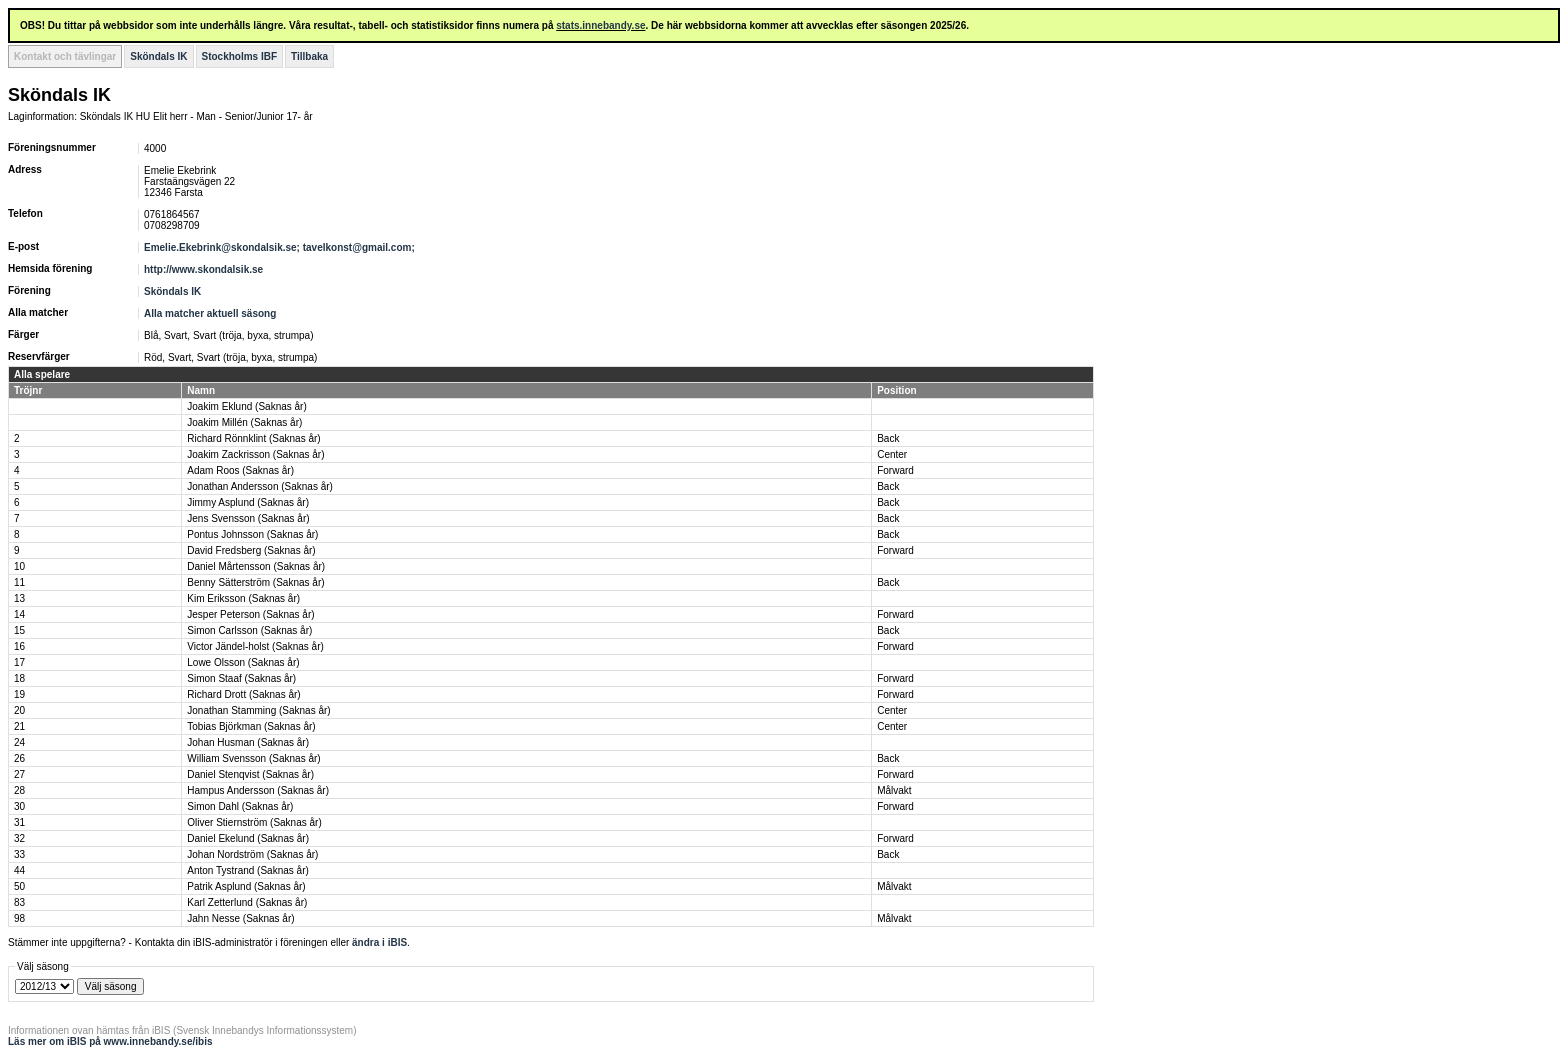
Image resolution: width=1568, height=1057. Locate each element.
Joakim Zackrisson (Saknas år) (255, 454)
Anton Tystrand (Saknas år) (248, 870)
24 (19, 742)
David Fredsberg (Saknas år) (251, 550)
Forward (895, 470)
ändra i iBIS (379, 942)
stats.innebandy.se (600, 25)
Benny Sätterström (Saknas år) (255, 582)
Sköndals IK (158, 56)
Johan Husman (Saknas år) (248, 742)
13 (19, 598)
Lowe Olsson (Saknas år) (243, 662)
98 (19, 918)
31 (19, 822)
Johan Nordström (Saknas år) (252, 854)
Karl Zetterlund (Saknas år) (247, 902)
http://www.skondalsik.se (203, 269)
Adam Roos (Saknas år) (240, 470)
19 (19, 694)
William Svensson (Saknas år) (253, 758)
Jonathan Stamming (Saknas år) (258, 710)
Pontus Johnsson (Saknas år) (252, 534)
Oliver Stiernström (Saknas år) (254, 822)
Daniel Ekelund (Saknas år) (248, 838)
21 (19, 726)
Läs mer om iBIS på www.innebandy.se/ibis (110, 1041)
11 (19, 582)
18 (19, 678)
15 (19, 630)
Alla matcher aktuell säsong (210, 313)
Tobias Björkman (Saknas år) (251, 726)
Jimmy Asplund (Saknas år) (248, 502)
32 (19, 838)
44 (19, 870)
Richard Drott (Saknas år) (243, 694)
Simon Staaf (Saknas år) (241, 678)
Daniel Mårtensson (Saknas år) (256, 566)
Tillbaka (309, 56)
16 (19, 646)
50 (19, 886)
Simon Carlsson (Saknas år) (249, 630)
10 (19, 566)
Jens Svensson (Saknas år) (248, 518)
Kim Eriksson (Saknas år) (243, 598)
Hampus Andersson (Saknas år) (258, 790)
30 (19, 806)
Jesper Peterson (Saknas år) (250, 614)
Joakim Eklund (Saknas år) (247, 406)
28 (19, 790)
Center (892, 454)
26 (19, 758)
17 (19, 662)
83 (19, 902)
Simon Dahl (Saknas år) (240, 806)
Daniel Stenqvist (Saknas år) (250, 774)
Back (888, 438)
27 (19, 774)
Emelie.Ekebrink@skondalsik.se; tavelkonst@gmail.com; (281, 247)
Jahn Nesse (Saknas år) (240, 918)
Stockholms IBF (240, 56)
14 (19, 614)
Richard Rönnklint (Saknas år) (253, 438)
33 (19, 854)
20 (19, 710)
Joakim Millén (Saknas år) (244, 422)
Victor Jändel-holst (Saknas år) (255, 646)
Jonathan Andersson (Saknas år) (260, 486)
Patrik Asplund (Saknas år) (246, 886)
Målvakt (894, 790)
